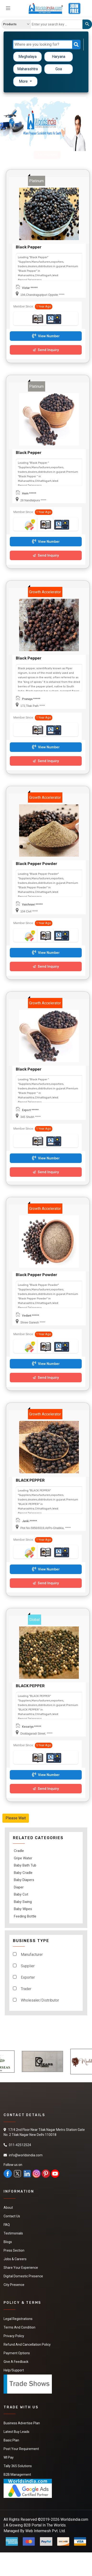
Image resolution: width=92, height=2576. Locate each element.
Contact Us (12, 2216)
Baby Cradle (23, 1873)
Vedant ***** (30, 1315)
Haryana (58, 56)
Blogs (8, 2242)
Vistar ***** (30, 288)
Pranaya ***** (31, 699)
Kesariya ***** (31, 1726)
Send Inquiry (46, 350)
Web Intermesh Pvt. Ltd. (45, 2531)
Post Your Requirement (21, 2449)
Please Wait (15, 1818)
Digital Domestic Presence (23, 2276)
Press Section (14, 2250)
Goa (58, 69)
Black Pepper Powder (36, 863)
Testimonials (13, 2233)
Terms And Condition (19, 2327)
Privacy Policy (14, 2336)
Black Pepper (29, 247)
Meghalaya (27, 56)
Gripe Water (23, 1858)
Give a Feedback (16, 2362)
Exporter (28, 1977)
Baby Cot (21, 1894)
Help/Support (14, 2370)
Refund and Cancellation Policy (27, 2344)
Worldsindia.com (74, 2519)
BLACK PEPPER (30, 1480)
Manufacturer (32, 1954)
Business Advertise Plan (22, 2423)
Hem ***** (29, 493)
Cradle (19, 1851)
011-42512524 (20, 2145)
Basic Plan (11, 2440)
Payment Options (17, 2353)
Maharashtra (27, 69)
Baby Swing (23, 1902)
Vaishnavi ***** (32, 904)
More (24, 81)
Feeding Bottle (25, 1916)
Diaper (19, 1887)
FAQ (7, 2225)
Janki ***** (29, 1521)
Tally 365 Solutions (18, 2466)
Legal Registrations (18, 2319)
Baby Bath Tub (25, 1865)
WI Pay (9, 2457)
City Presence (14, 2285)
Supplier (28, 1966)
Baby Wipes (23, 1909)
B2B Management (17, 2474)
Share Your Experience (21, 2267)
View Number (46, 336)
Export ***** (30, 1110)
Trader (26, 1989)
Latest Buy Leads (16, 2432)
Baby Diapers (24, 1880)
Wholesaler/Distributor (40, 2000)
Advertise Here (47, 154)
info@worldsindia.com (26, 2155)
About (8, 2207)
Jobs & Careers (15, 2259)
